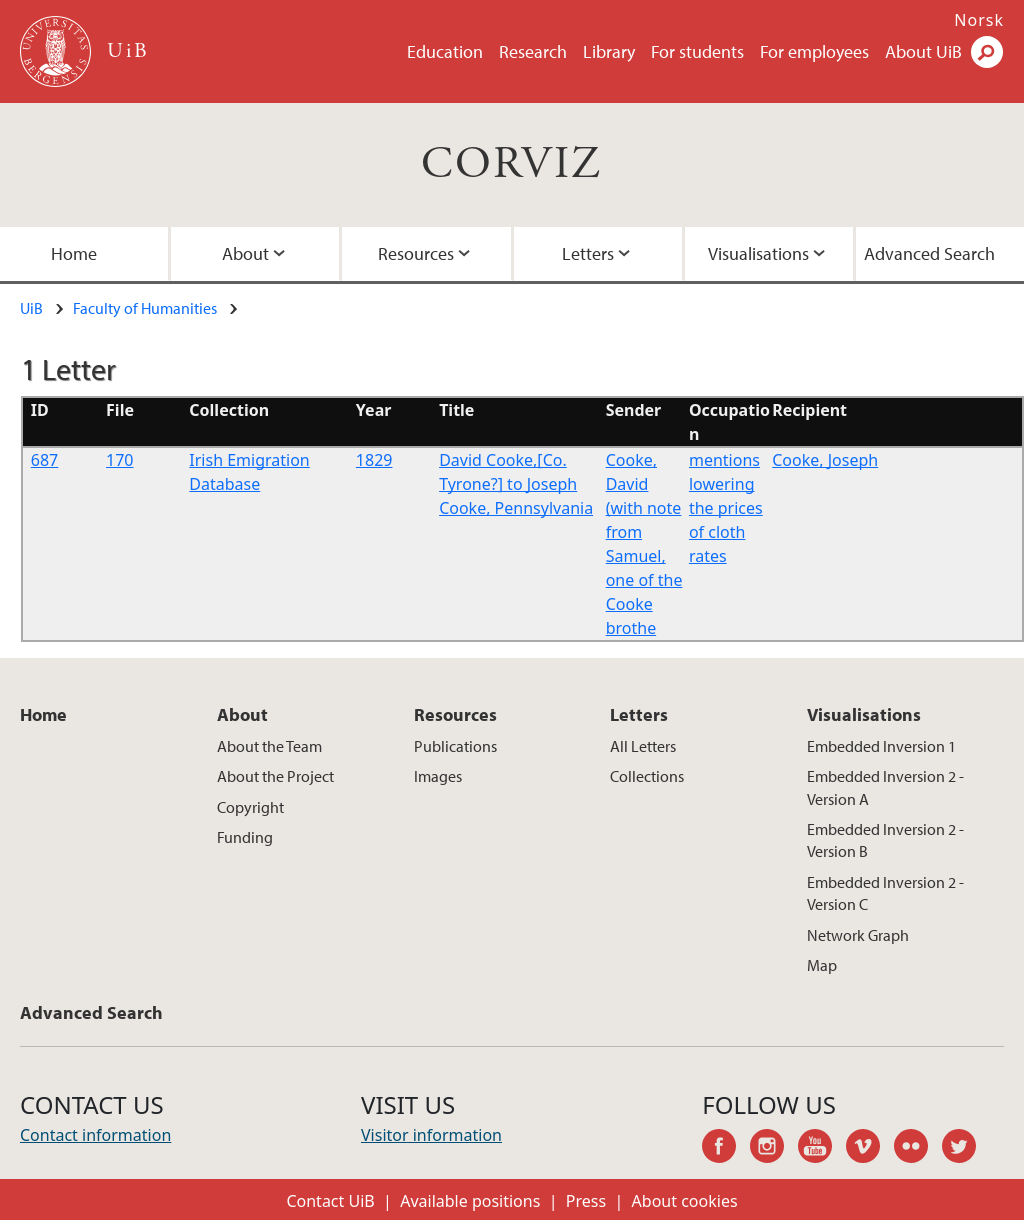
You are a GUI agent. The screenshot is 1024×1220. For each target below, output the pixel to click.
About (245, 253)
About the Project (275, 776)
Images (438, 776)
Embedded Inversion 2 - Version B (885, 840)
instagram (774, 1149)
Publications (455, 746)
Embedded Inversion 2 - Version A (885, 787)
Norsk (979, 20)
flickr (918, 1149)
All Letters (643, 746)
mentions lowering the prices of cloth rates (726, 508)
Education (445, 51)
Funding (245, 837)
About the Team (269, 746)
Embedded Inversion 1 (881, 746)
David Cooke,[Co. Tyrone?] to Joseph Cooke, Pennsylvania (516, 484)
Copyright (250, 807)
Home (43, 714)
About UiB (923, 51)
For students (697, 51)
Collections (647, 776)
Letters (588, 253)
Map (822, 965)
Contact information (95, 1135)
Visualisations (758, 253)
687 (44, 460)
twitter (966, 1149)
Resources (416, 253)
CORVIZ (511, 164)
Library (609, 51)
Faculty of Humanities (145, 308)
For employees (814, 51)
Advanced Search (91, 1012)
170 (119, 460)
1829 (374, 460)
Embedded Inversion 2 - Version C (885, 893)
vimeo (870, 1149)
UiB (31, 308)
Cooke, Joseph (825, 460)
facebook (726, 1149)
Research (533, 51)
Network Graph (858, 935)
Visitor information (431, 1135)
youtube (822, 1149)
